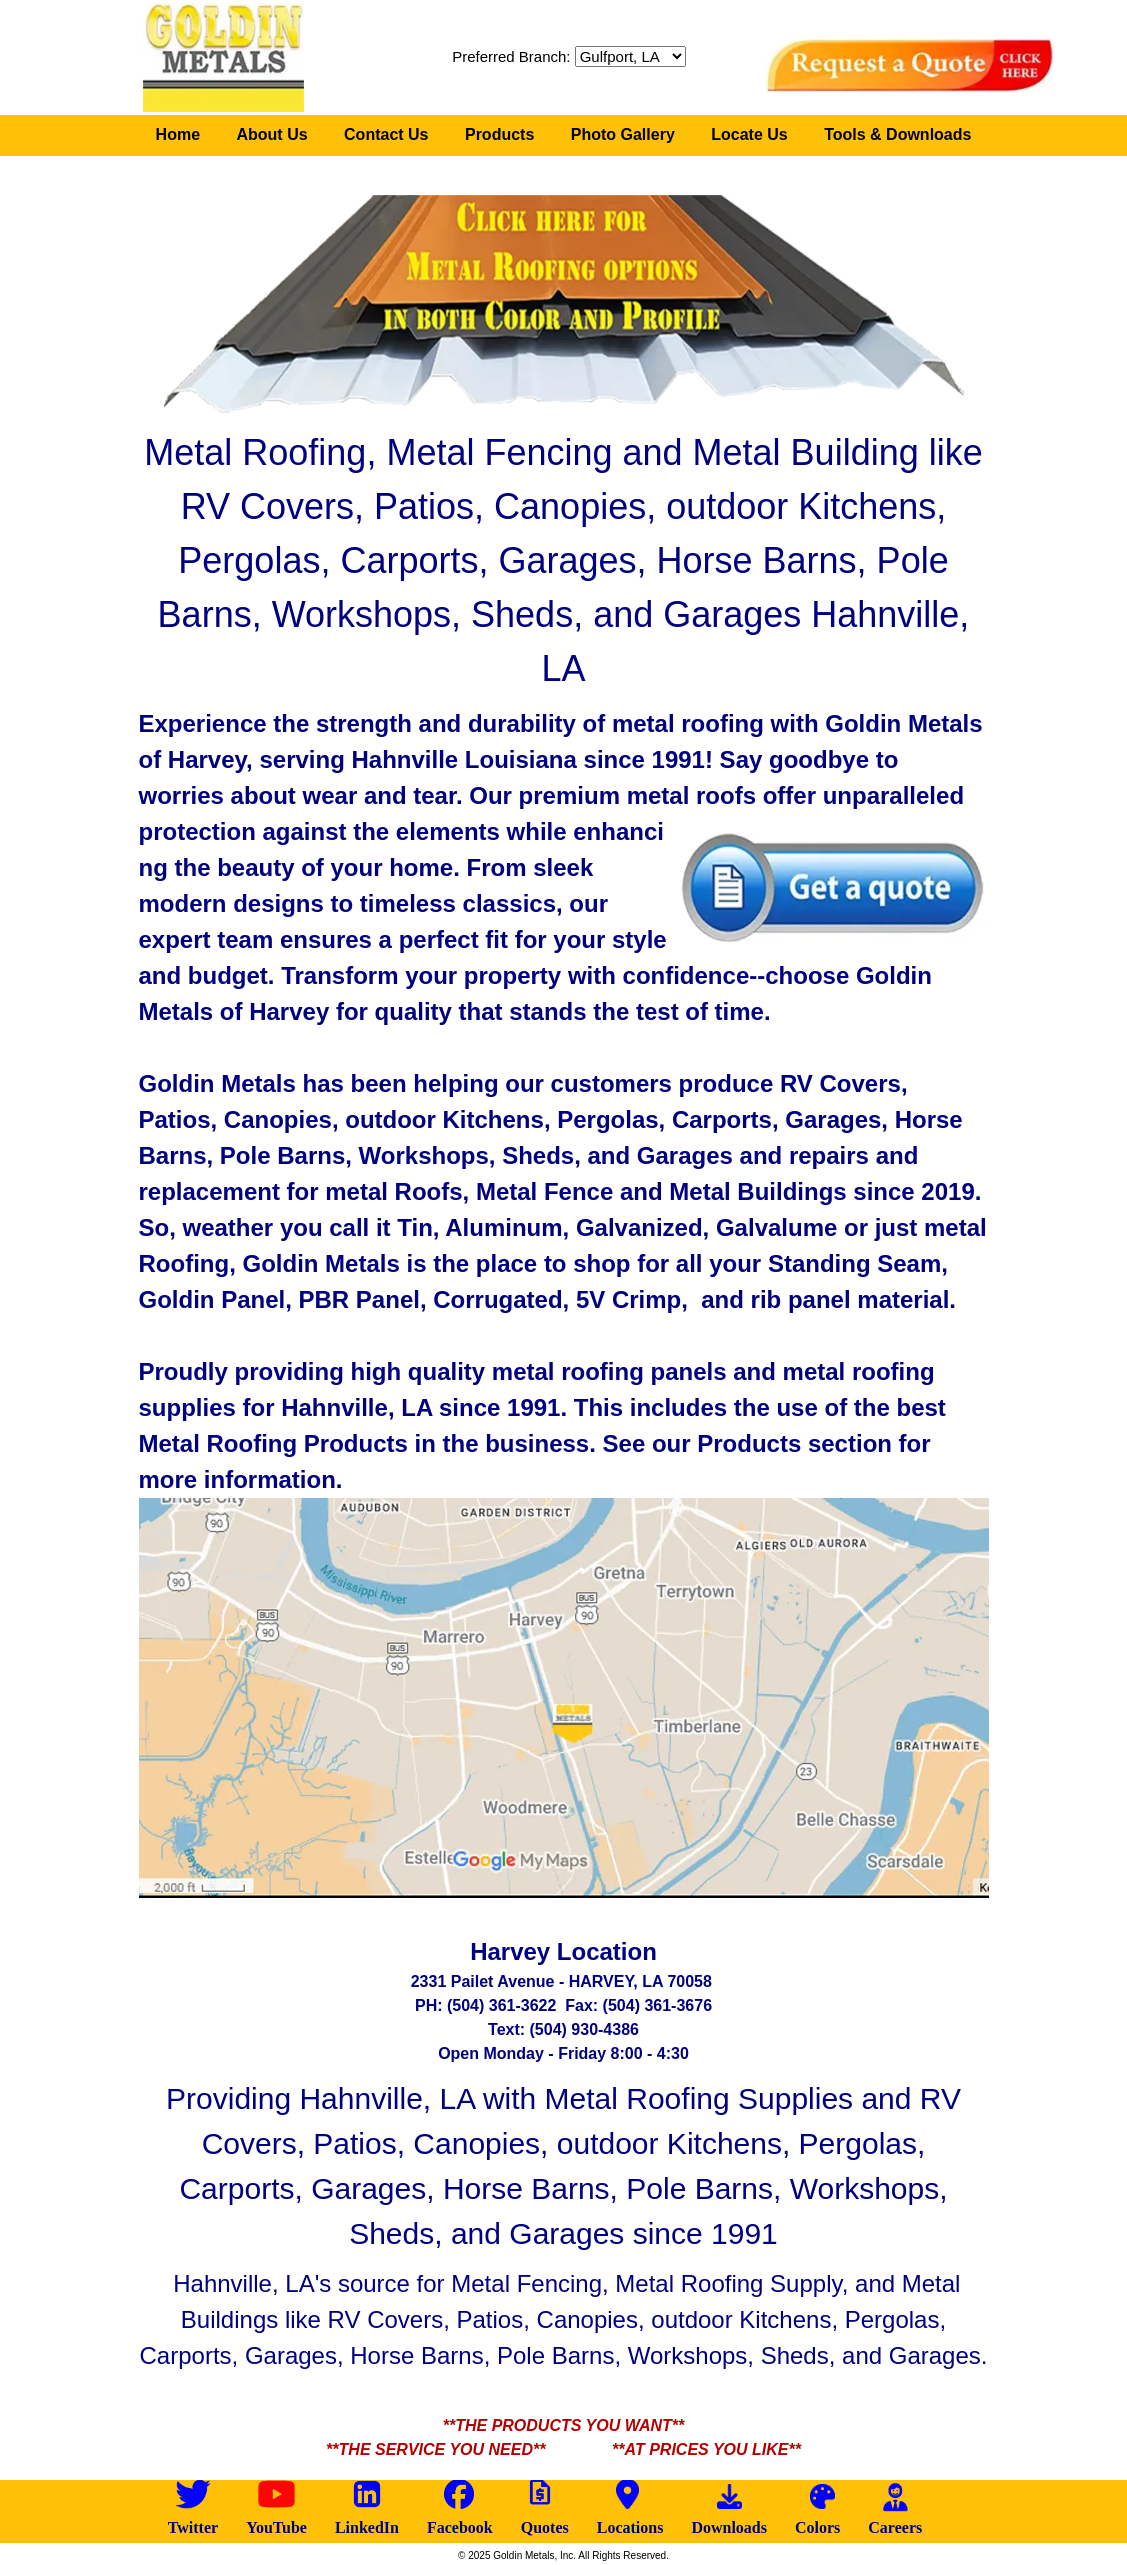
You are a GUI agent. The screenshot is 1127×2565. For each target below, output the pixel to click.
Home (178, 134)
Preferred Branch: (511, 56)
